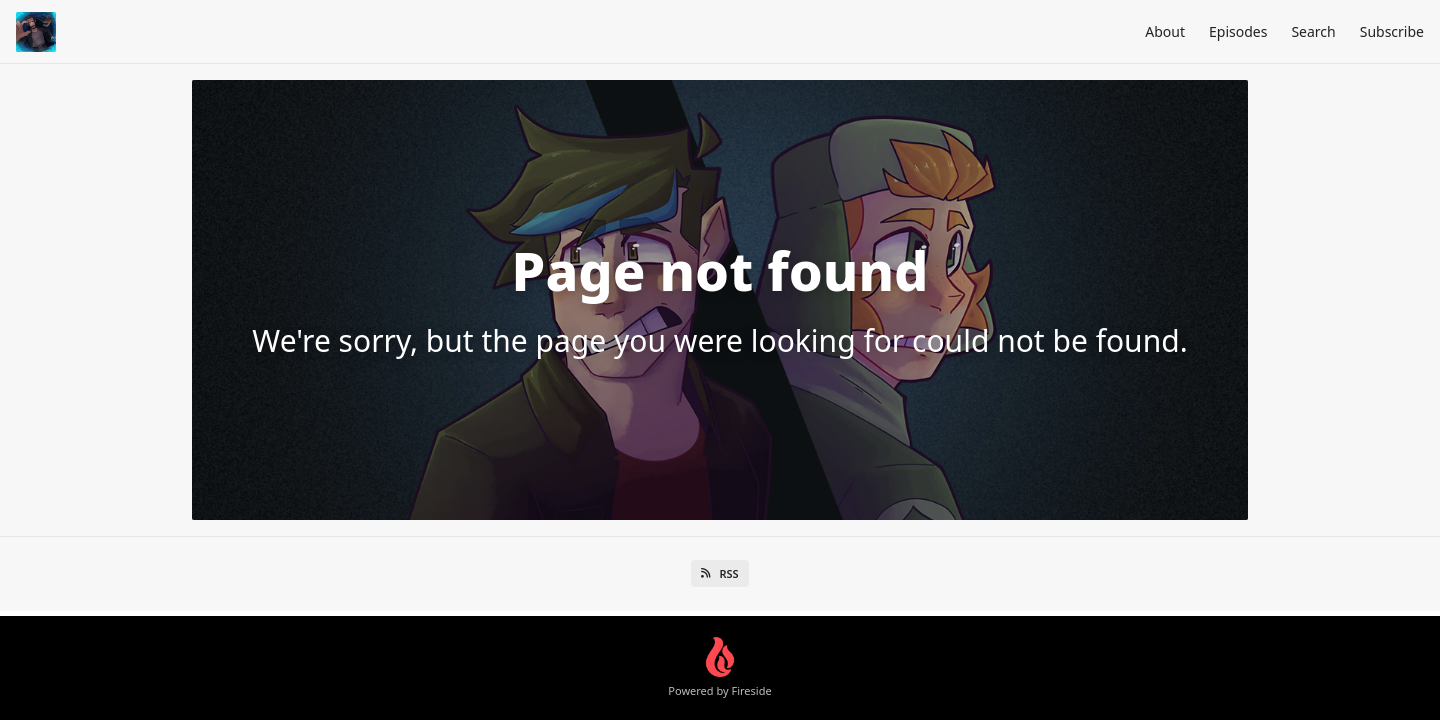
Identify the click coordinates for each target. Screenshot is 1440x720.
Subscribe (1392, 31)
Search (1313, 31)
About (1165, 31)
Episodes (1238, 31)
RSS (719, 573)
